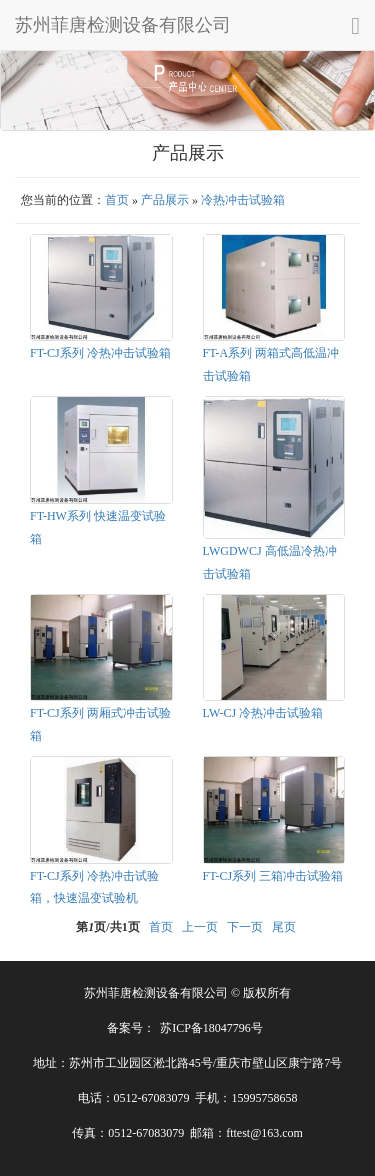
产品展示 (165, 200)
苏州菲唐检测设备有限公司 (123, 25)
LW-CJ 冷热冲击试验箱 (263, 713)
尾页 (284, 927)
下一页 (245, 927)
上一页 (200, 927)
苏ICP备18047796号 (211, 1028)
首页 (117, 200)
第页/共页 (107, 927)
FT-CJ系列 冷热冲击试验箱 (100, 353)
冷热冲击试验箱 (243, 200)
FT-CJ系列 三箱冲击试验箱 (273, 876)
